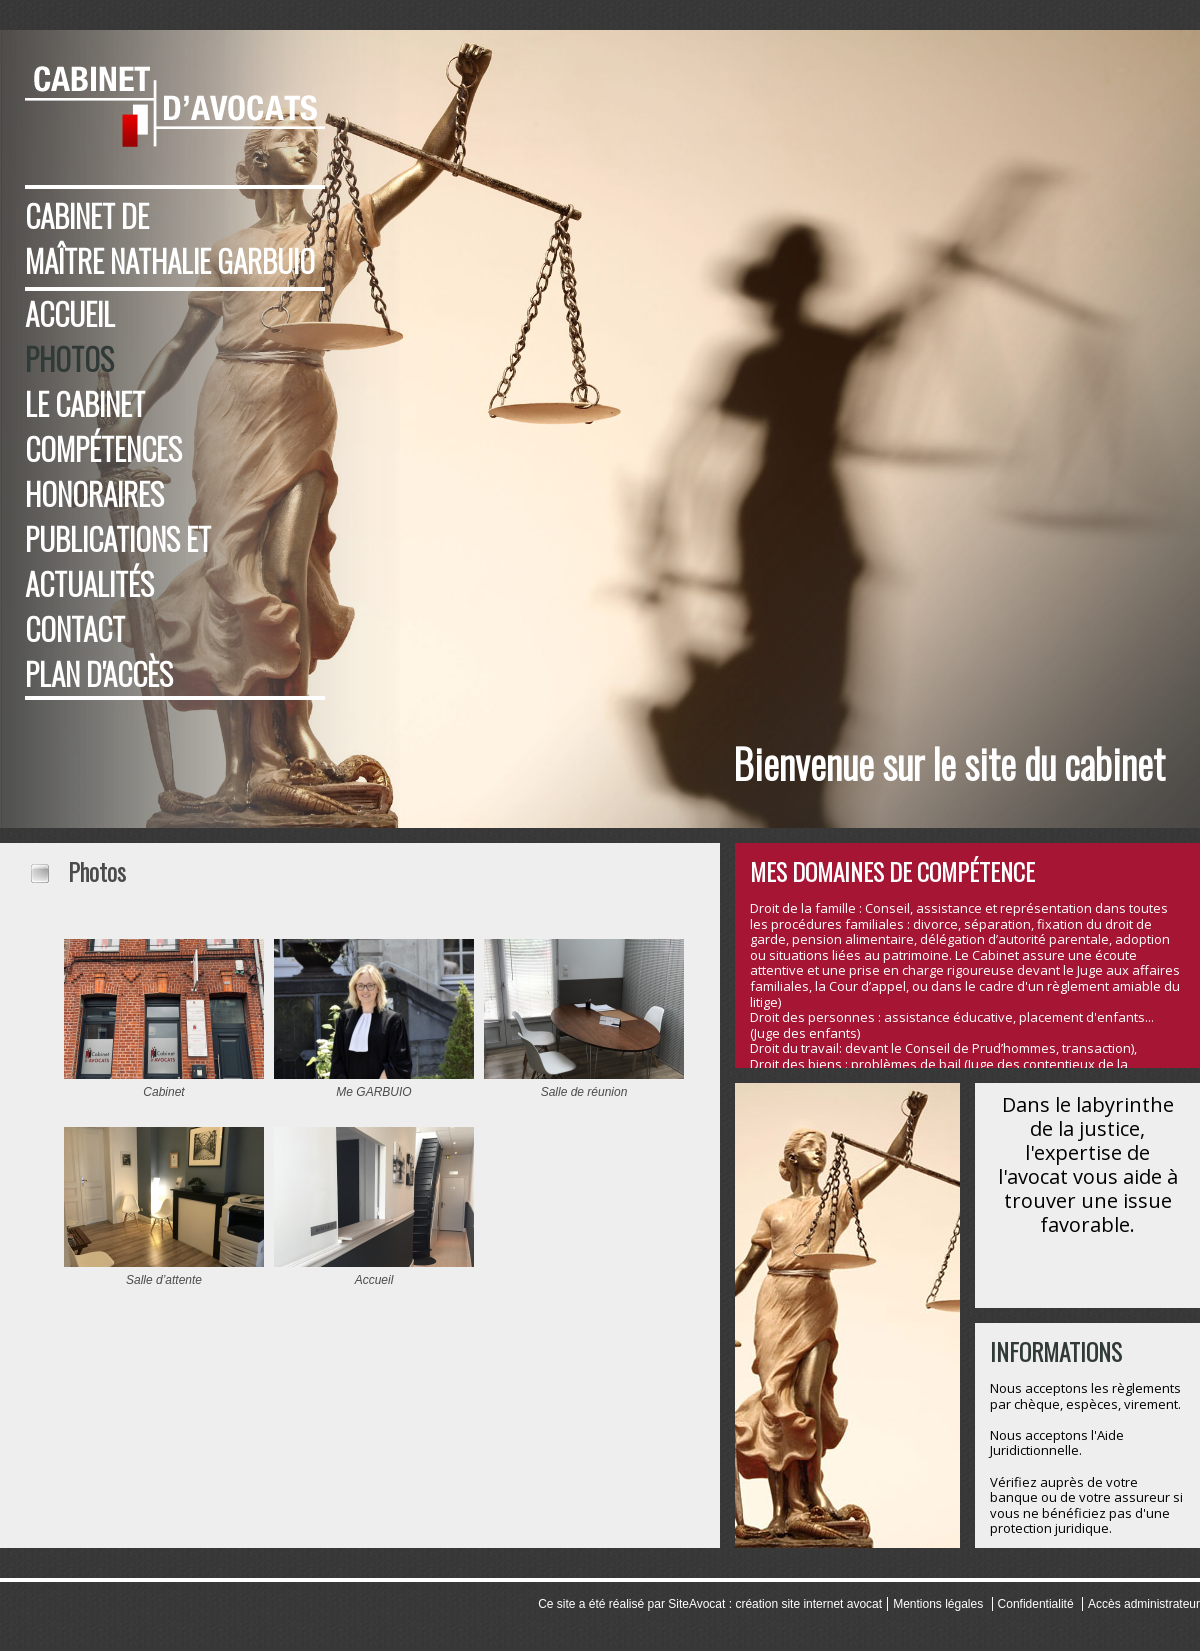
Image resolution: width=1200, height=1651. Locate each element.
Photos (69, 358)
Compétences (103, 448)
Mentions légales (938, 1604)
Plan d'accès (99, 673)
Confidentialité (1036, 1604)
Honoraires (94, 493)
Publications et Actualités (118, 561)
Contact (75, 628)
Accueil (70, 313)
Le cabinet (85, 403)
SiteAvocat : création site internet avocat (775, 1604)
